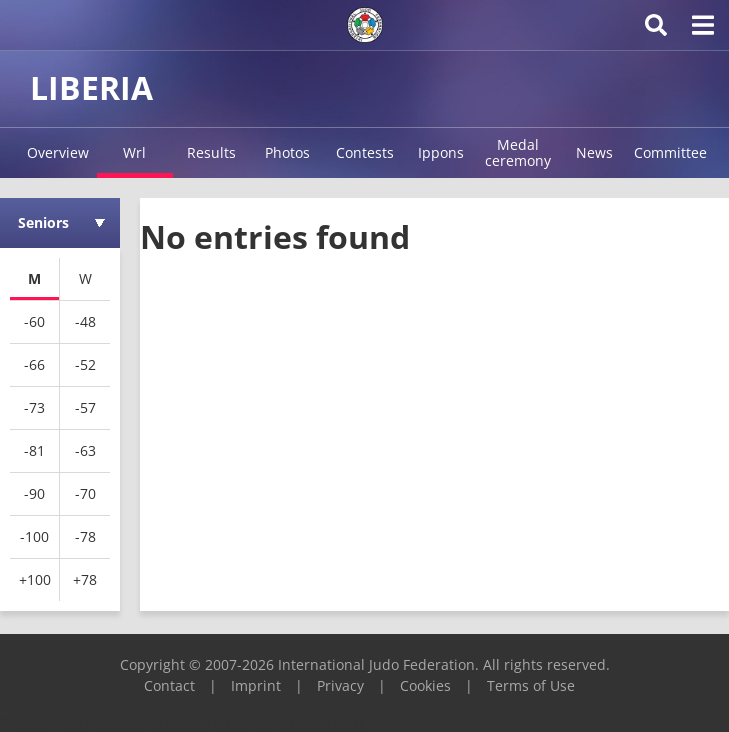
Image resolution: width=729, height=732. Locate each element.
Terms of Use (531, 685)
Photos (287, 152)
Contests (365, 152)
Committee (670, 152)
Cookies (425, 685)
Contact (169, 685)
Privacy (340, 685)
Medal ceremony (518, 152)
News (594, 152)
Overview (58, 152)
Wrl (134, 152)
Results (211, 152)
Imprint (256, 685)
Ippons (441, 152)
